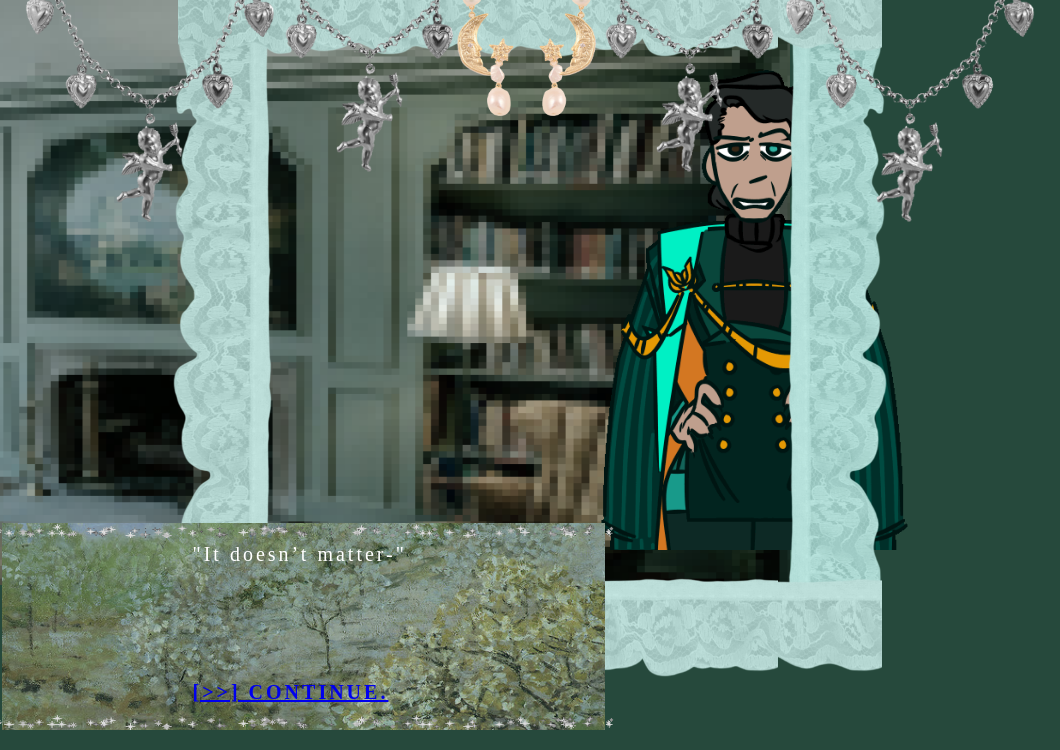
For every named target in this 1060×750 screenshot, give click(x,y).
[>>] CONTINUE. (291, 692)
